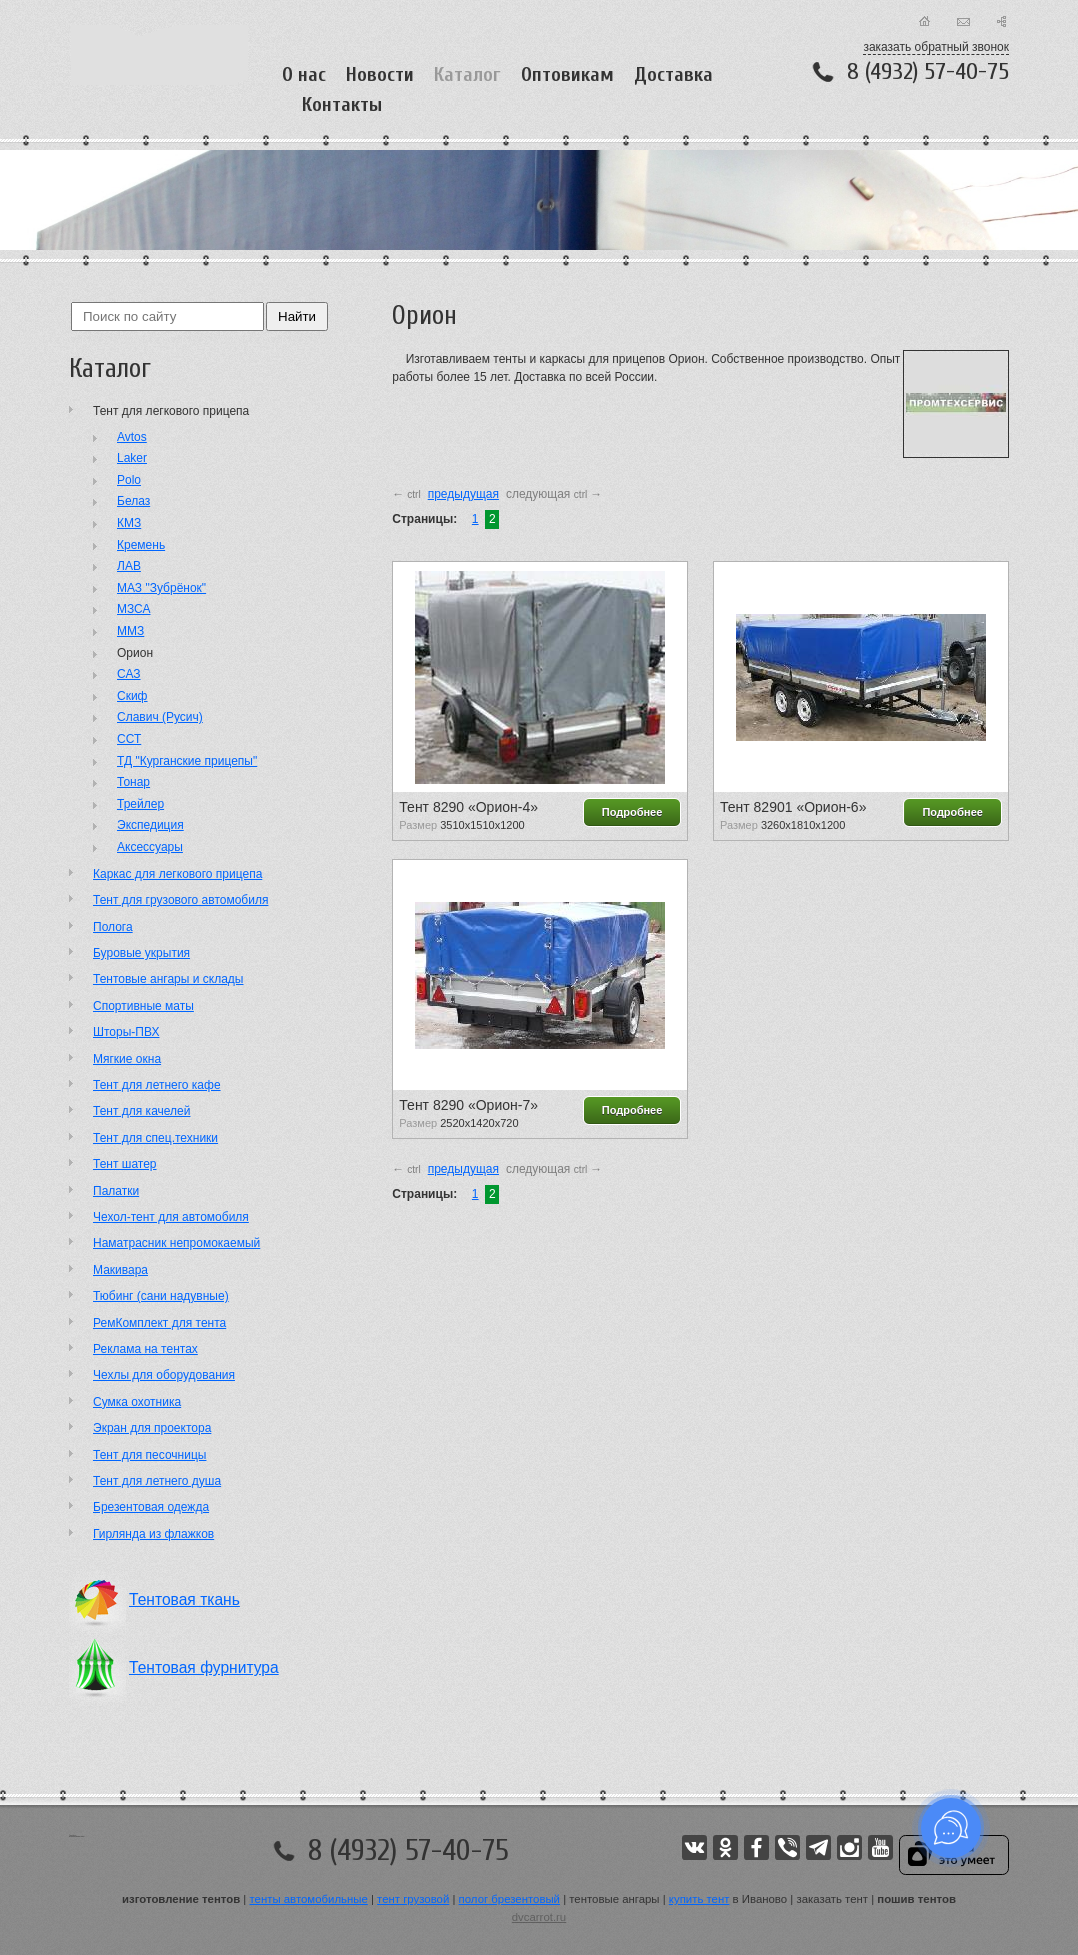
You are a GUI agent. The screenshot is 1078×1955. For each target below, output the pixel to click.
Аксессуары (150, 847)
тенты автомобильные (309, 1899)
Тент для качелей (141, 1111)
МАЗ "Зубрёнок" (161, 588)
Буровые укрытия (141, 953)
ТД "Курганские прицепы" (187, 761)
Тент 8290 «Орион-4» (468, 807)
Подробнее (632, 812)
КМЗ (129, 523)
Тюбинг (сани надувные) (161, 1296)
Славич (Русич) (160, 717)
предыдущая (463, 494)
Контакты (342, 104)
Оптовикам (567, 74)
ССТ (129, 739)
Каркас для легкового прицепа (177, 874)
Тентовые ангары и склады (168, 979)
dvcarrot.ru (539, 1917)
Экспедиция (150, 825)
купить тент (699, 1899)
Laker (132, 458)
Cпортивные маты (143, 1006)
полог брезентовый (509, 1899)
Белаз (133, 501)
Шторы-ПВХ (126, 1032)
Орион (135, 653)
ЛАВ (129, 566)
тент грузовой (413, 1899)
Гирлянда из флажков (153, 1534)
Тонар (133, 782)
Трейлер (140, 804)
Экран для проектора (152, 1428)
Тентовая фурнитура (204, 1667)
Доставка (673, 74)
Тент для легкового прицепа (171, 411)
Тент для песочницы (149, 1455)
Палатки (116, 1191)
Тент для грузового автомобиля (180, 900)
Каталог (467, 74)
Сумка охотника (137, 1402)
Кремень (141, 545)
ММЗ (130, 631)
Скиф (132, 696)
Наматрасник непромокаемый (176, 1243)
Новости (380, 74)
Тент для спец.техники (155, 1138)
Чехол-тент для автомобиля (171, 1217)
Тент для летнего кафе (157, 1085)
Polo (129, 480)
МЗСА (134, 609)
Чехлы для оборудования (164, 1375)
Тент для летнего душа (157, 1481)
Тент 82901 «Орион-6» (793, 807)
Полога (113, 927)
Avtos (132, 437)
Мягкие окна (127, 1059)
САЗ (129, 674)
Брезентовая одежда (151, 1507)
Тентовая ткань (184, 1599)
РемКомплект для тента (159, 1323)
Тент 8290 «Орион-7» (468, 1105)
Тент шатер (125, 1164)
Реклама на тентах (145, 1349)
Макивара (120, 1270)
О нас (304, 74)
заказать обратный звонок (936, 47)
